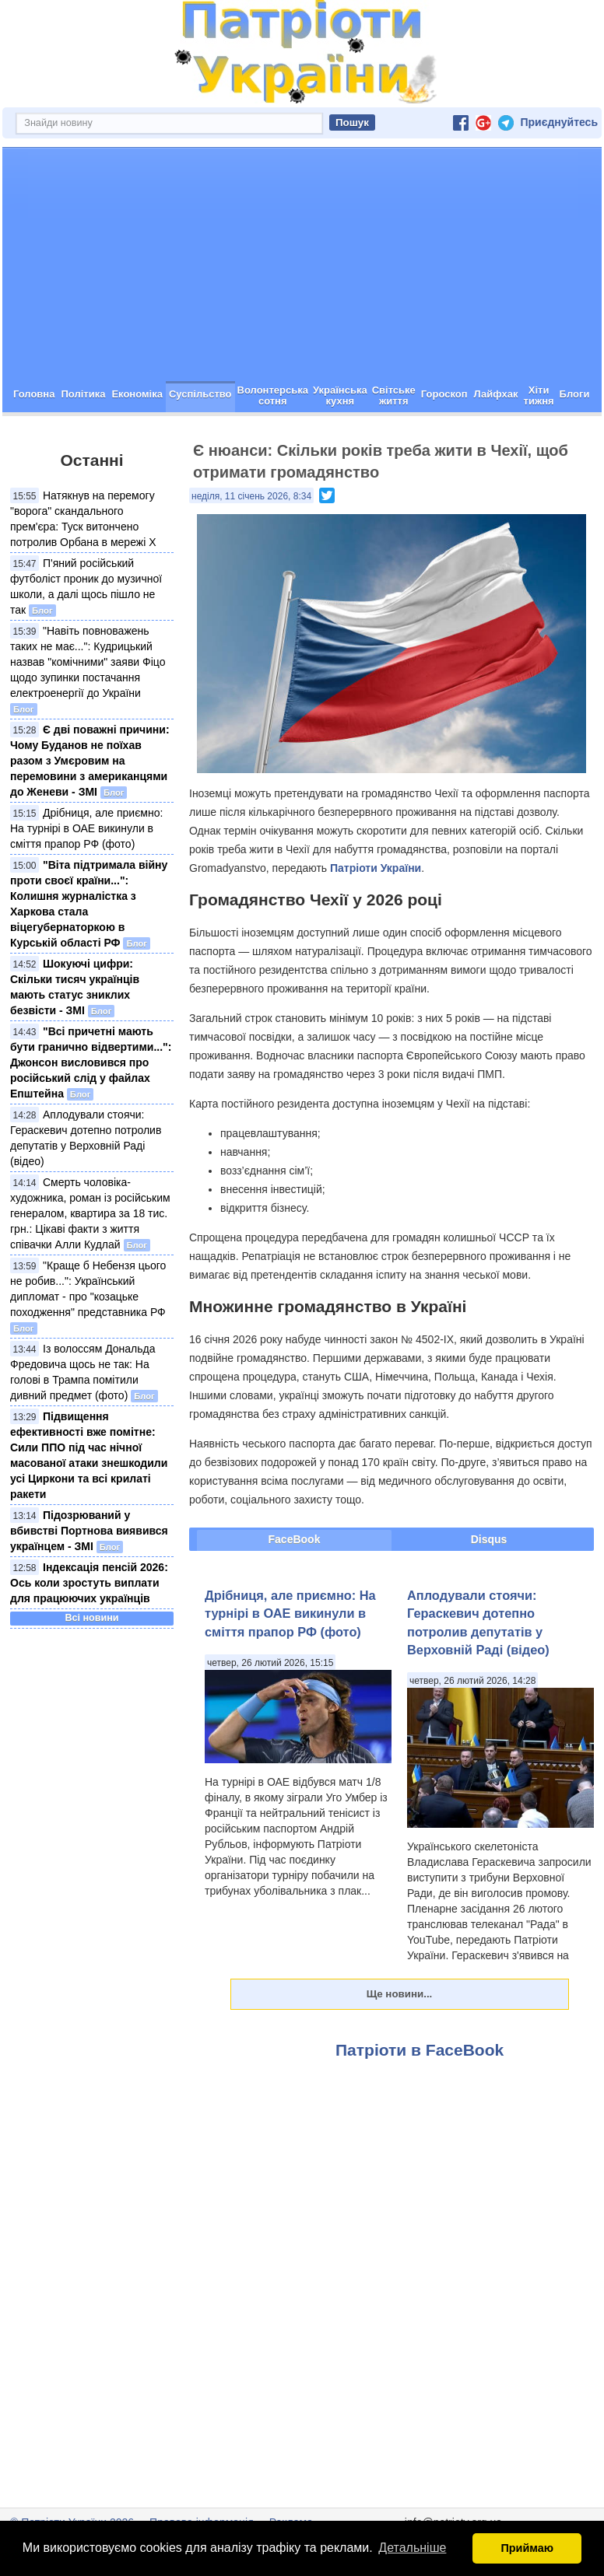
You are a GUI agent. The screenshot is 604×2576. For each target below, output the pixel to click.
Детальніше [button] (412, 2547)
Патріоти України (375, 868)
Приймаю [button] (526, 2548)
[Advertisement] (302, 264)
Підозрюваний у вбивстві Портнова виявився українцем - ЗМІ (89, 1530)
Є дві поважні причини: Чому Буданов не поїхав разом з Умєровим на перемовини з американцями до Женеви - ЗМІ (90, 760)
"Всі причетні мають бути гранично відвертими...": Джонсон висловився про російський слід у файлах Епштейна (90, 1062)
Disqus (489, 1539)
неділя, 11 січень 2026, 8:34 (251, 496)
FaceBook (295, 1539)
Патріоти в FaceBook (419, 2050)
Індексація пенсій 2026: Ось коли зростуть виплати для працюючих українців (89, 1583)
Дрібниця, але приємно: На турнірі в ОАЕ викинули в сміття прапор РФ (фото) (86, 828)
